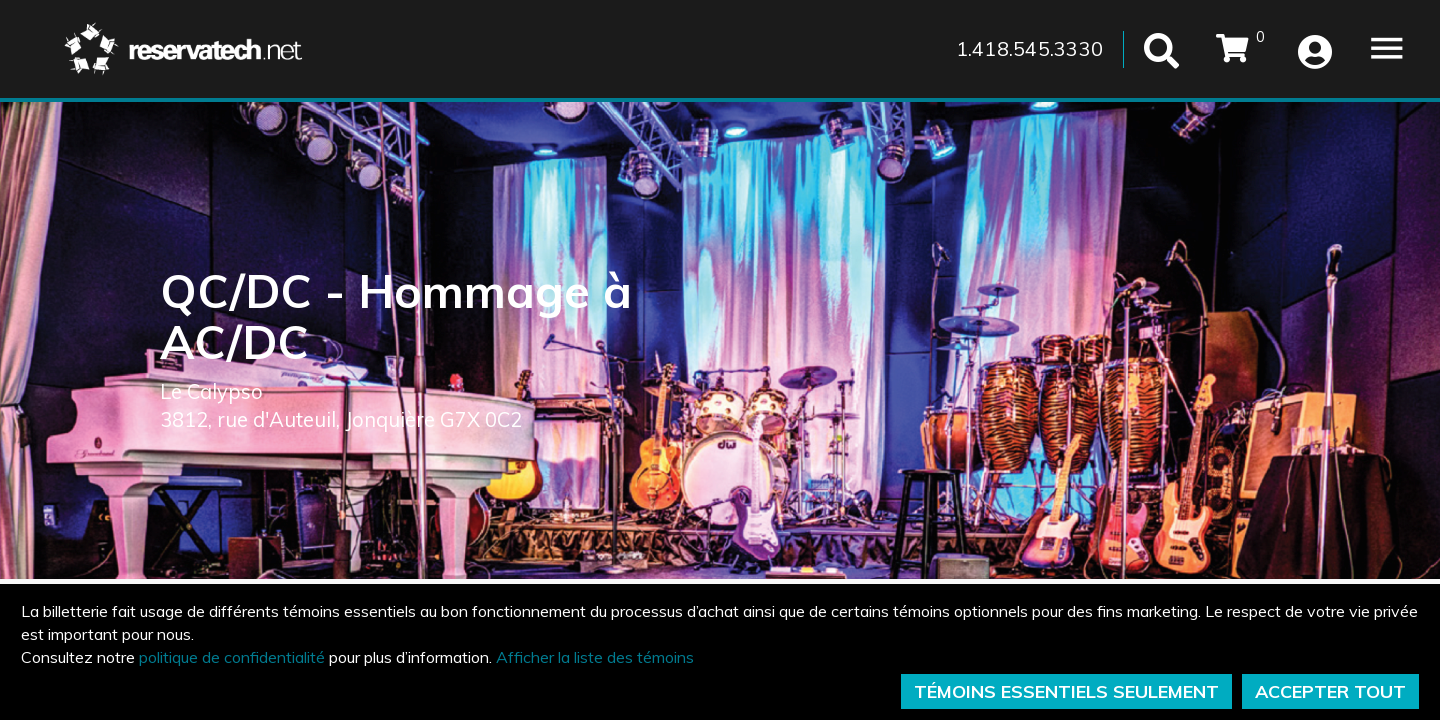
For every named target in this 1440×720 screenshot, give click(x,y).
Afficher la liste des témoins (595, 657)
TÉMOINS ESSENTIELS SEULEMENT (1066, 691)
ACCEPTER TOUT (1330, 691)
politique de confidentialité (232, 657)
